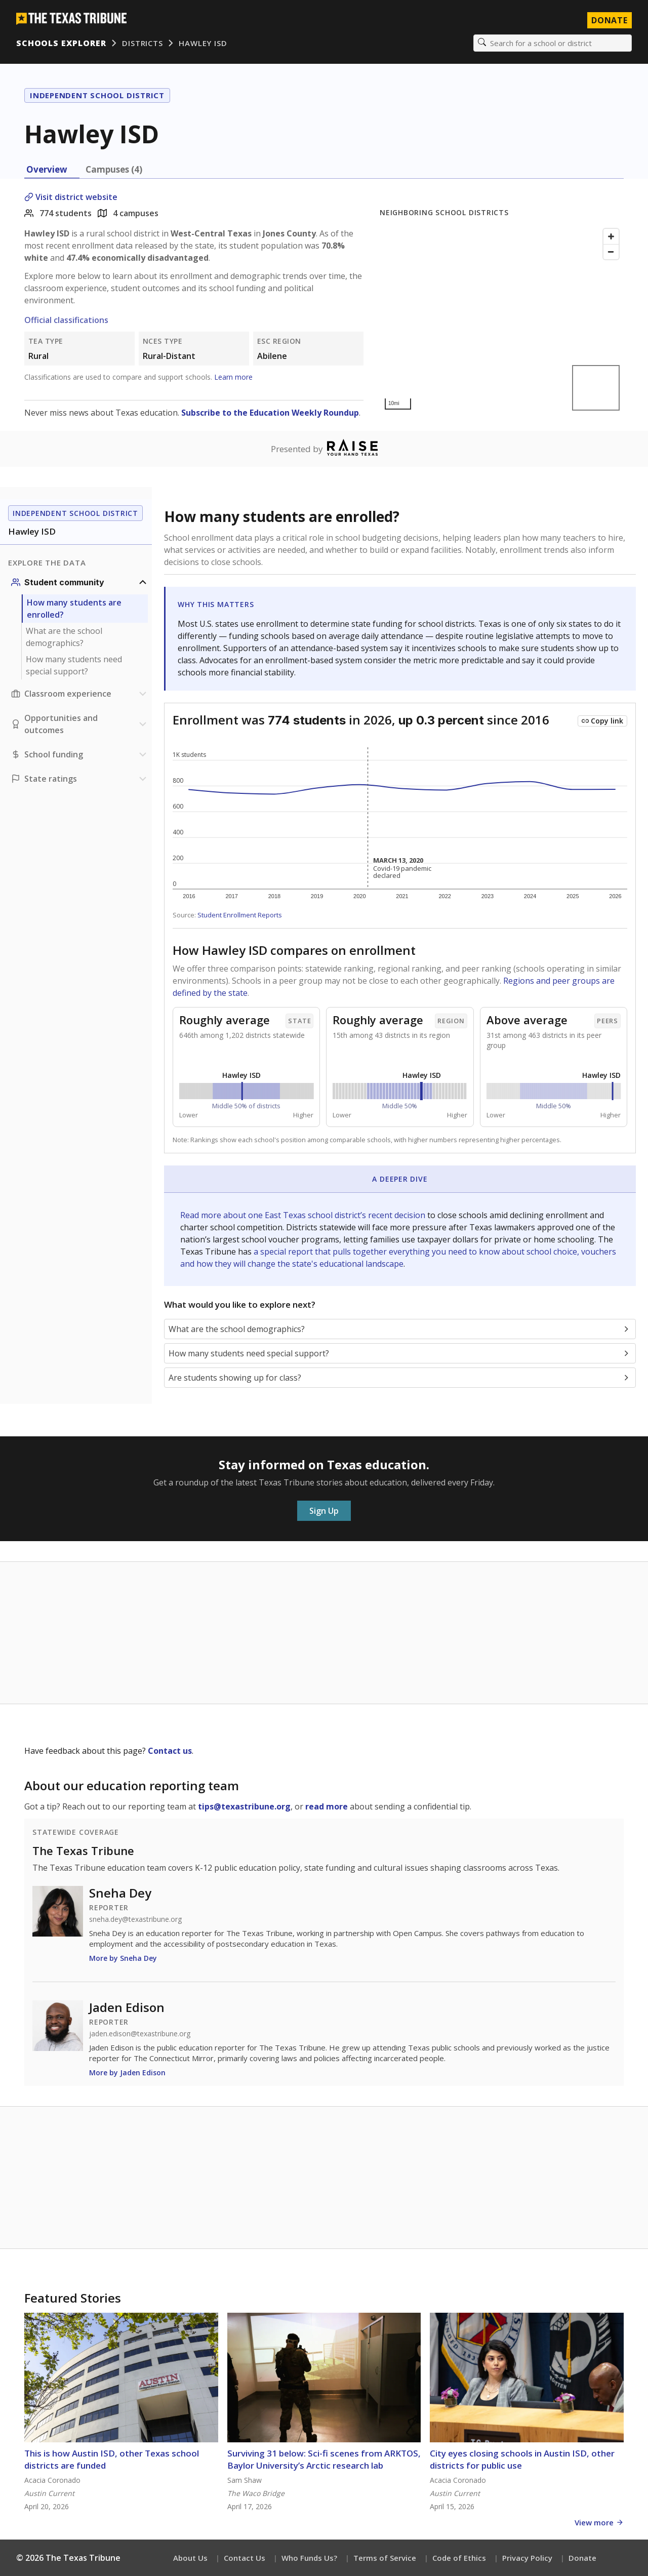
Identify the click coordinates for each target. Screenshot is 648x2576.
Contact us (170, 1750)
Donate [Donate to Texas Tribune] (609, 20)
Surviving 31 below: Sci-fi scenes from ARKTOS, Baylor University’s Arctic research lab (324, 2459)
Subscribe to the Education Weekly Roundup (270, 412)
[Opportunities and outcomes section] (80, 724)
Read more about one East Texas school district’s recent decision (303, 1215)
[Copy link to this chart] (602, 721)
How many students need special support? (74, 665)
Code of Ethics (459, 2558)
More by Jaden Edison (127, 2072)
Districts (142, 43)
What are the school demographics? (64, 637)
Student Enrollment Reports (239, 914)
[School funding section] (80, 754)
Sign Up (324, 1510)
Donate (582, 2558)
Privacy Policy (527, 2558)
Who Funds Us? (309, 2558)
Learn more (233, 377)
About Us (190, 2558)
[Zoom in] (611, 236)
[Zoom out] (611, 251)
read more (326, 1806)
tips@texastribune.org (244, 1806)
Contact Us (244, 2558)
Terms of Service (384, 2558)
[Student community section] (80, 582)
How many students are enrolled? (74, 608)
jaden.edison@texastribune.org (139, 2033)
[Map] (502, 319)
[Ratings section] (80, 779)
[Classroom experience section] (80, 693)
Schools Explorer (61, 43)
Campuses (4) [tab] (114, 169)
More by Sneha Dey (123, 1958)
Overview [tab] (46, 169)
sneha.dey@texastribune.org (135, 1919)
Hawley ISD (203, 43)
